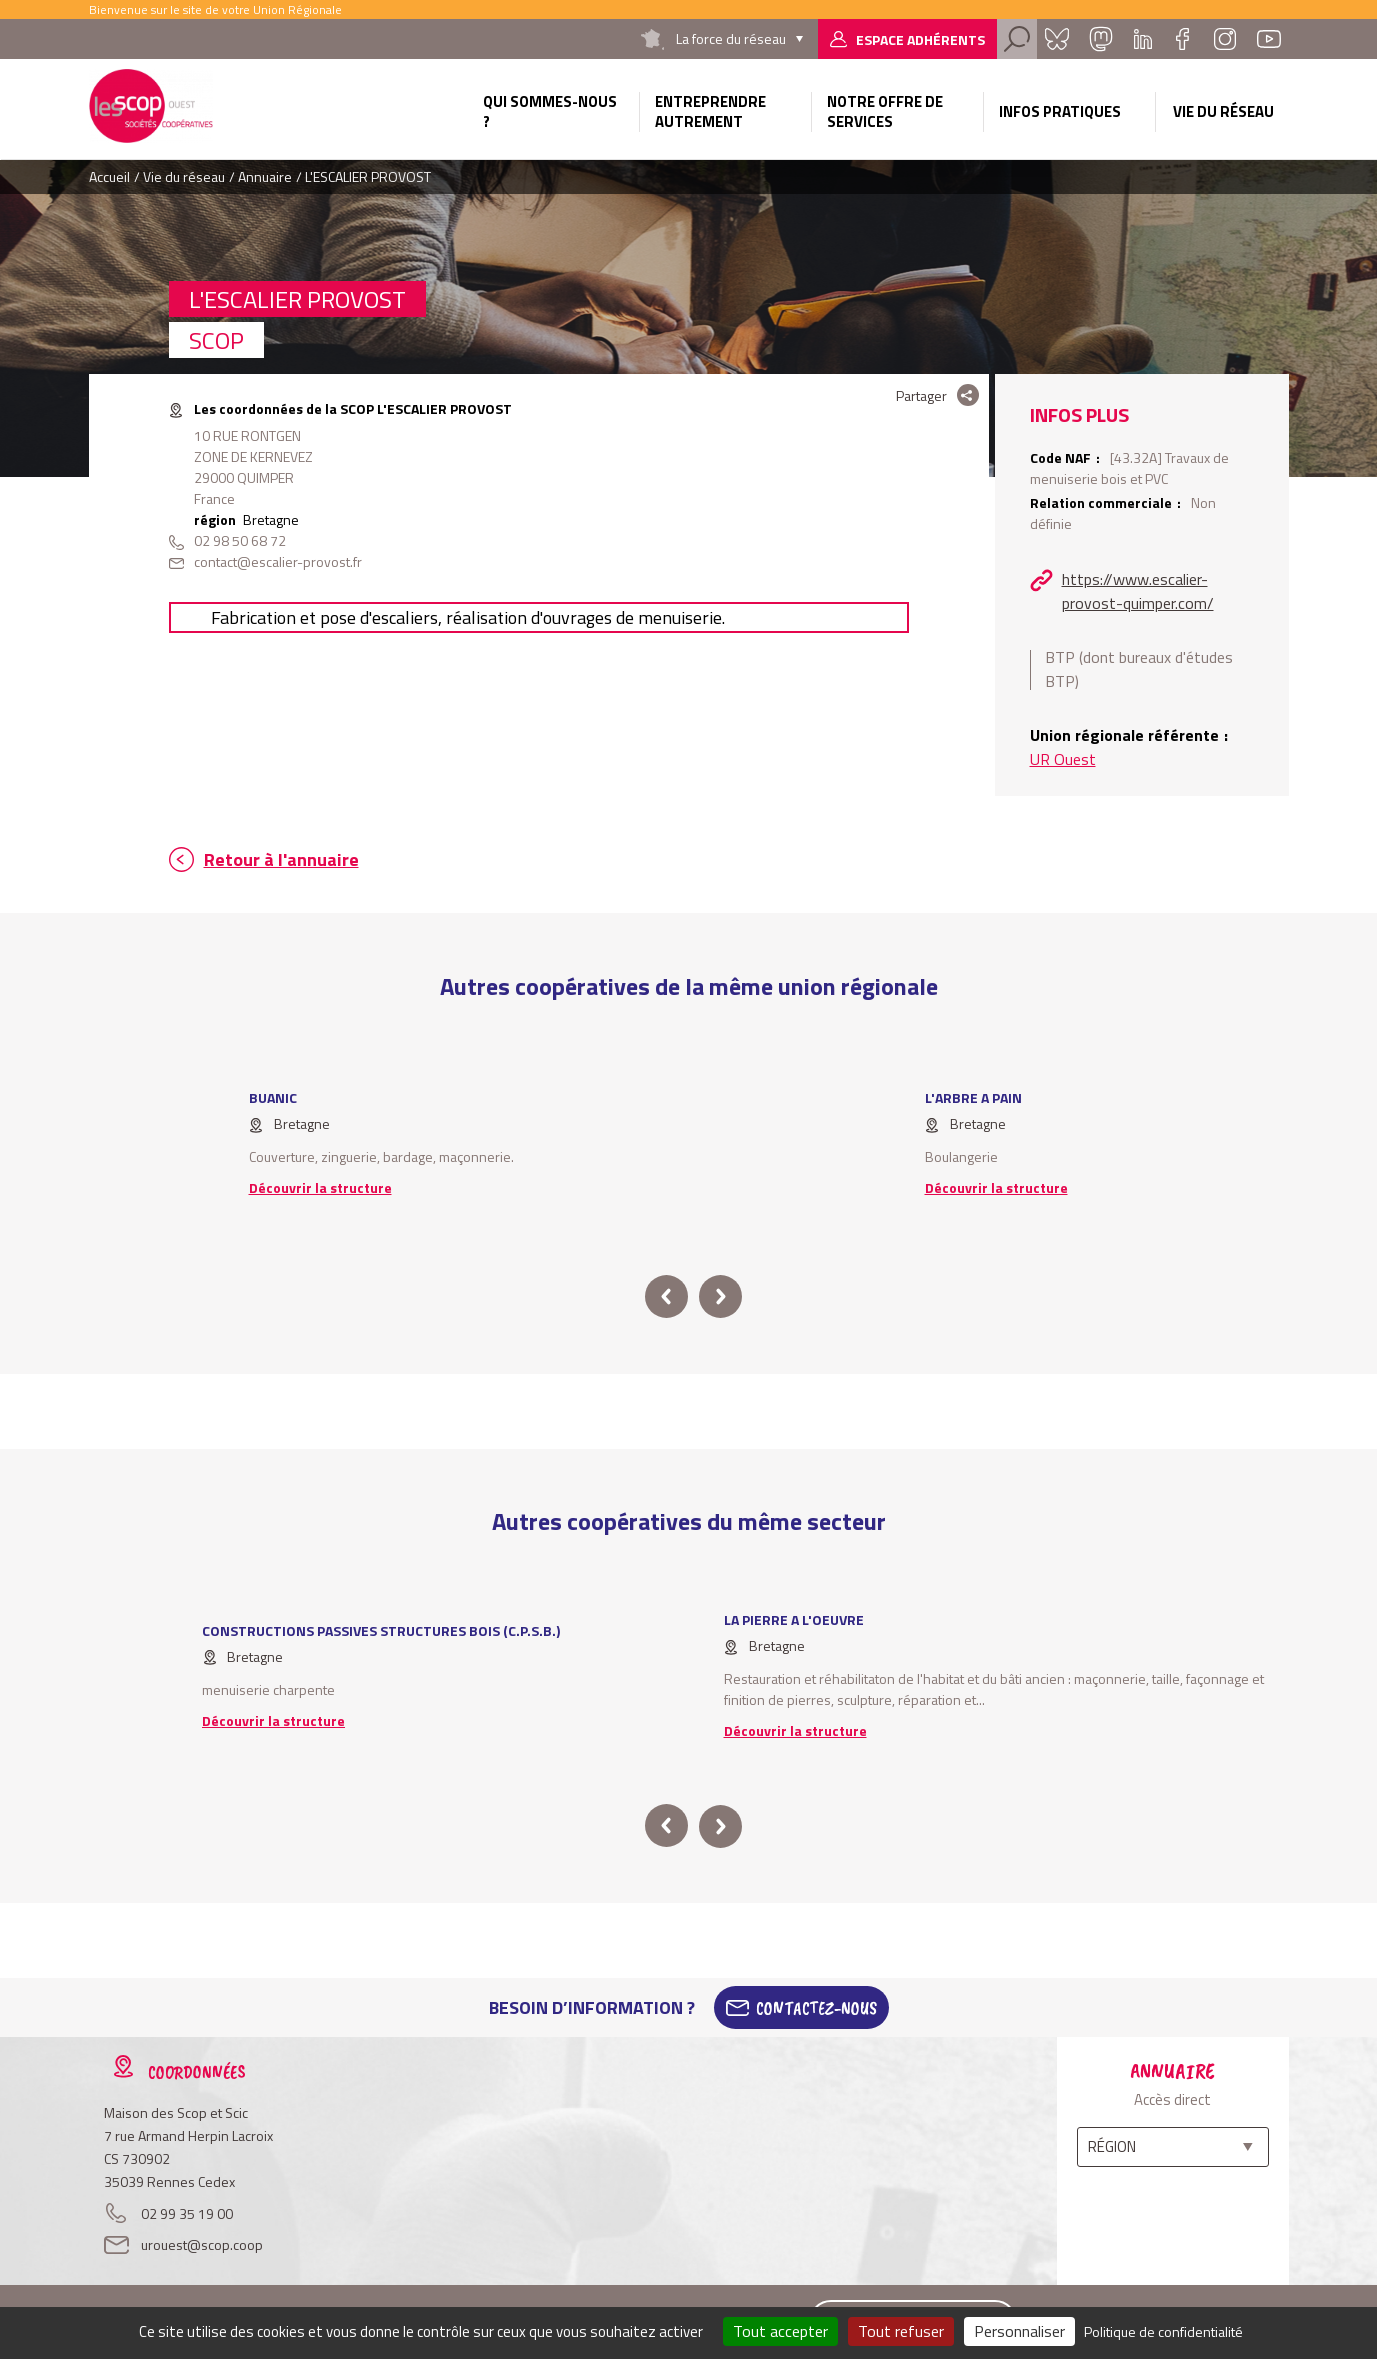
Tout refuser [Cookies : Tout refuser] (901, 2331)
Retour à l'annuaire (281, 859)
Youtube (1269, 39)
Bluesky (1057, 39)
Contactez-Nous (816, 2008)
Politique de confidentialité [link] (1163, 2331)
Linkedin (1143, 39)
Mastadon (1101, 39)
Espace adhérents (920, 39)
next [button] (720, 1296)
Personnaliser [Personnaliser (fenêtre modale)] (1019, 2331)
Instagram (1225, 39)
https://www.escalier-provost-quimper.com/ (1138, 591)
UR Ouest (1063, 759)
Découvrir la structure (320, 1187)
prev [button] (666, 1296)
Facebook (1183, 39)
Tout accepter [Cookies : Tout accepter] (780, 2331)
